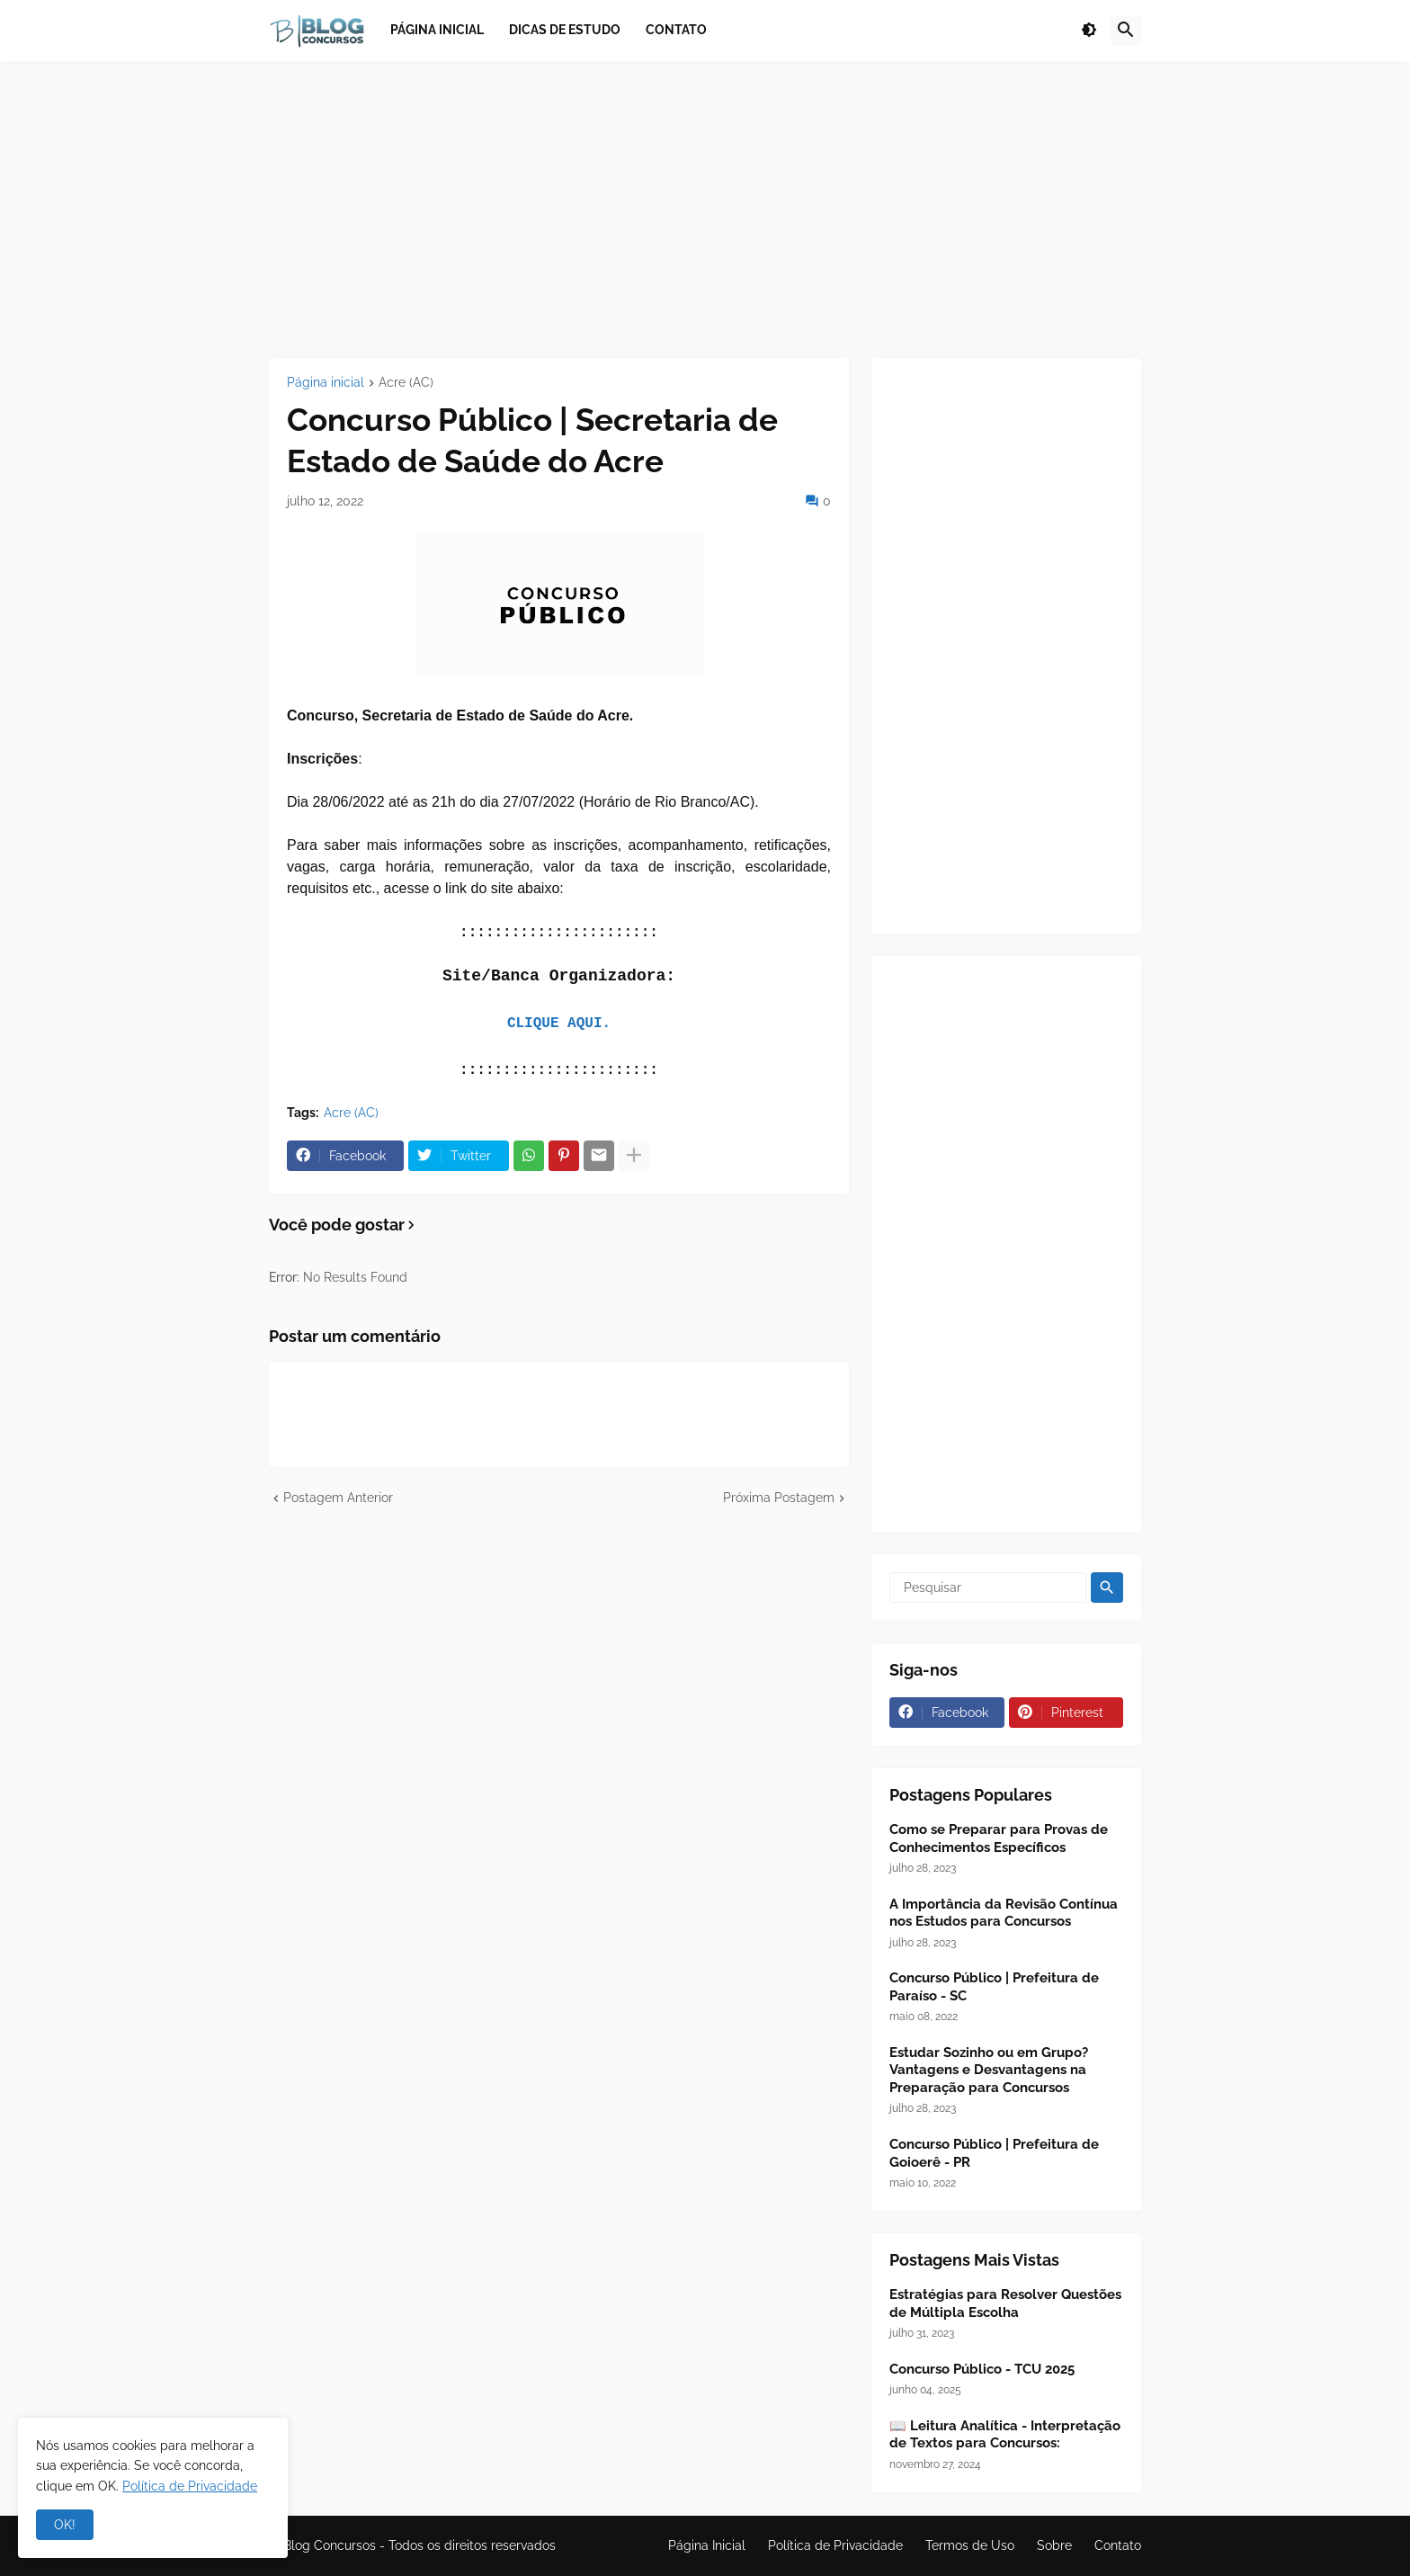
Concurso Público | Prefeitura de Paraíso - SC (994, 1987)
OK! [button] (65, 2525)
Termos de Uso (969, 2545)
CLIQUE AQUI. (559, 1023)
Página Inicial (706, 2545)
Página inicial (325, 382)
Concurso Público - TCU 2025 (982, 2369)
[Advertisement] (705, 209)
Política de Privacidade (835, 2545)
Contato (1117, 2545)
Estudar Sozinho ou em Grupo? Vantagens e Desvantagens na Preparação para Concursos (988, 2070)
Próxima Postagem (778, 1497)
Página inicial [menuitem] (437, 29)
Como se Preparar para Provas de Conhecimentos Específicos (998, 1838)
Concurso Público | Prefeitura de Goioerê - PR (994, 2153)
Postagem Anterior (338, 1497)
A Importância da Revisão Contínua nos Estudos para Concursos (1003, 1913)
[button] (1089, 30)
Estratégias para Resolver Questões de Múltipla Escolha (1005, 2303)
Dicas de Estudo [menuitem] (564, 29)
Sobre (1054, 2545)
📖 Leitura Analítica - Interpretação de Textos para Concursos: (1004, 2435)
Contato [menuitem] (676, 29)
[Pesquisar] (987, 1587)
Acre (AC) (406, 382)
